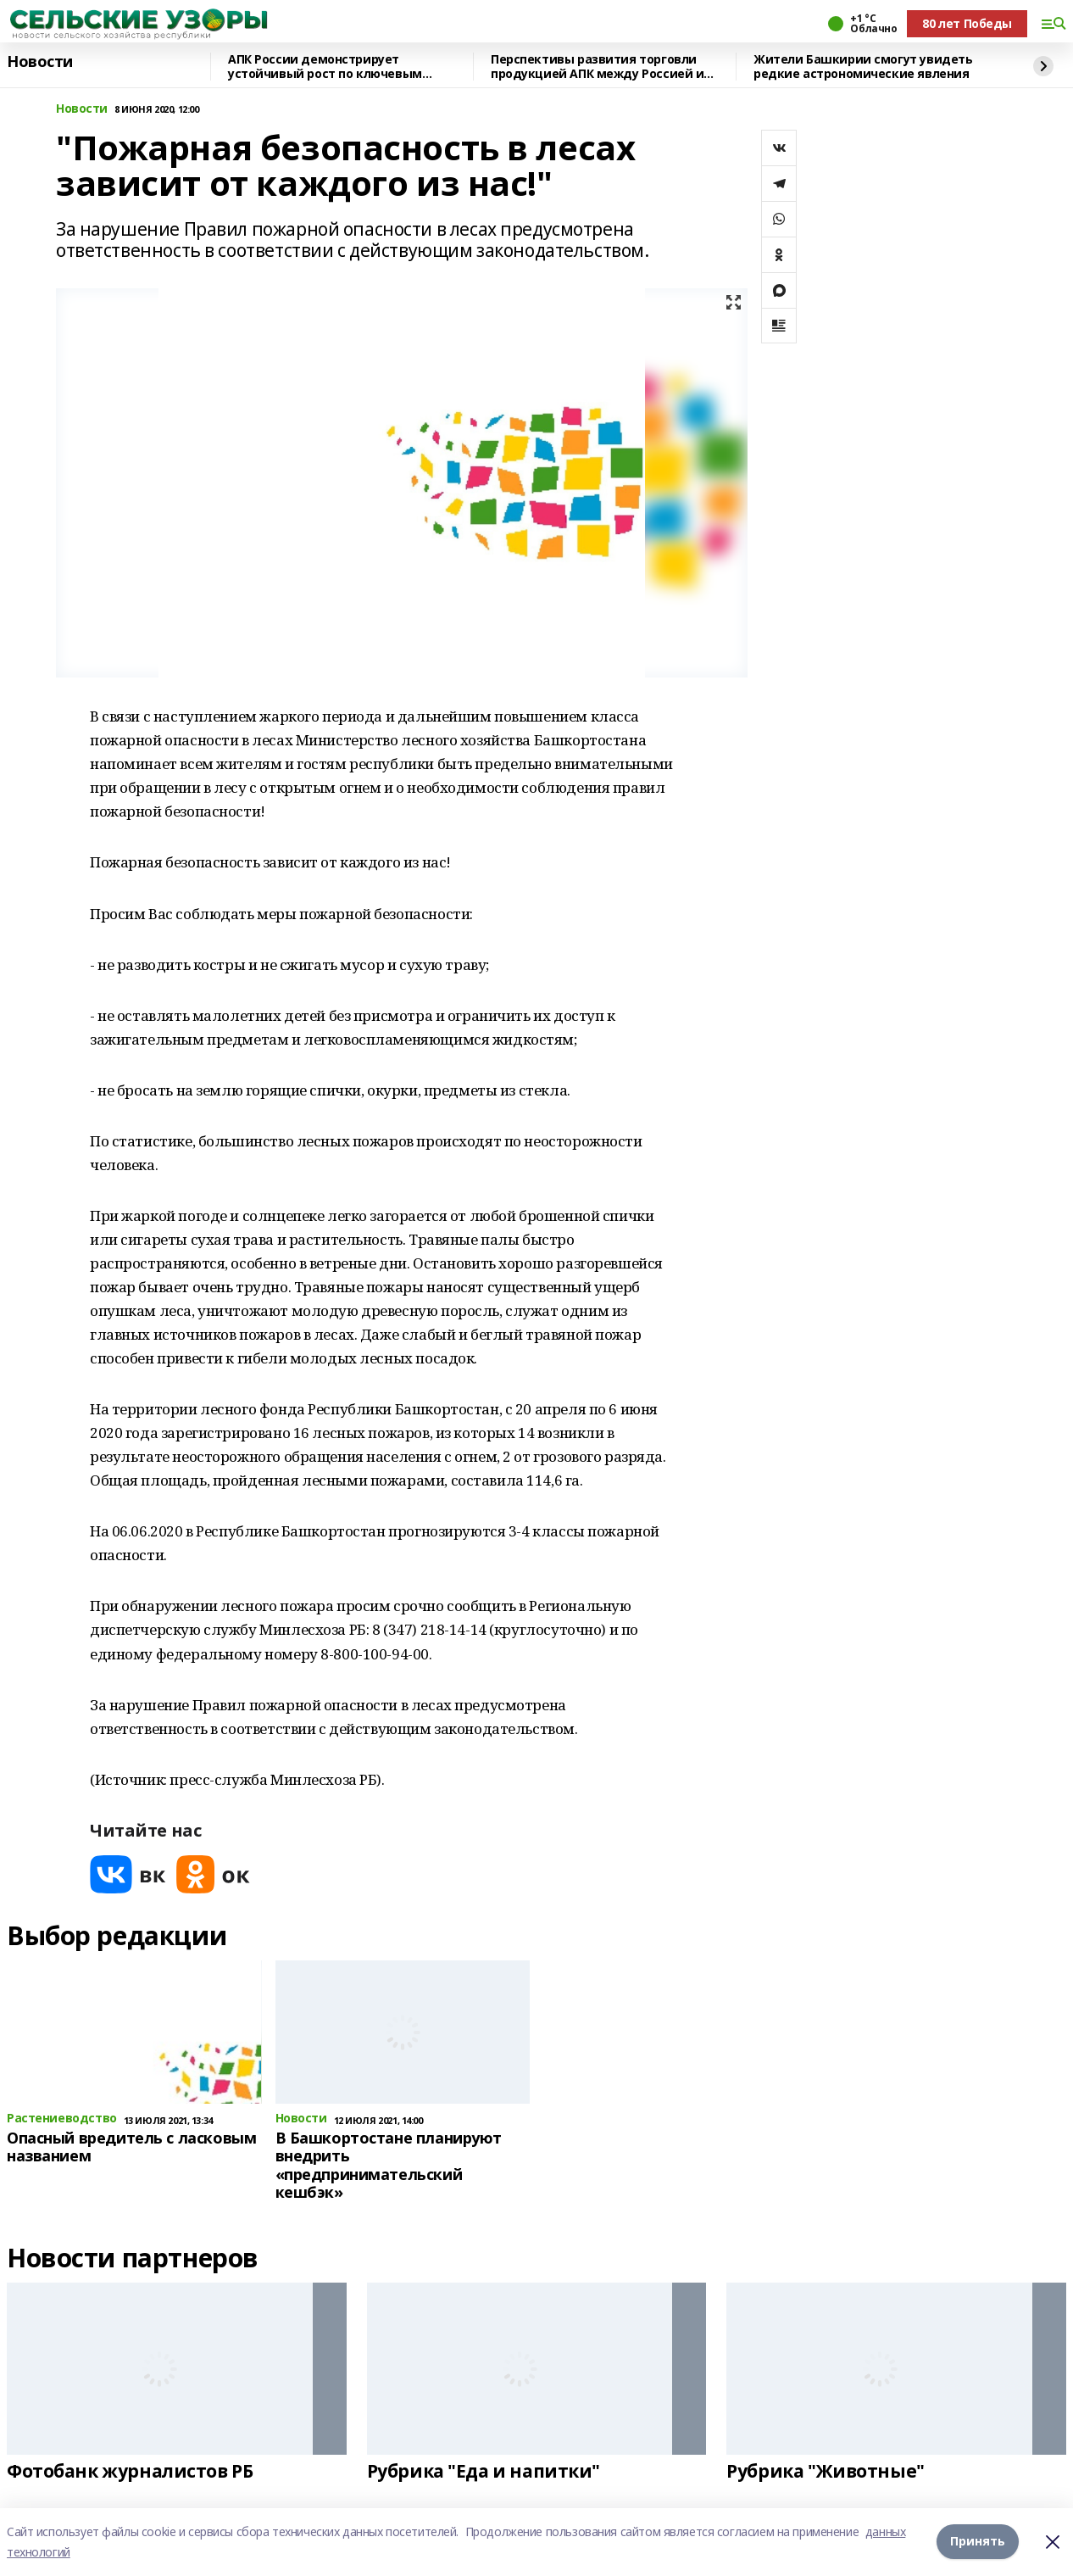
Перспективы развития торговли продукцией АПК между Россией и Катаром (597, 67)
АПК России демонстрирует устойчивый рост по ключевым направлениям (325, 67)
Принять (977, 2542)
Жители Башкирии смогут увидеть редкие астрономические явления (862, 67)
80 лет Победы (967, 23)
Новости (40, 62)
